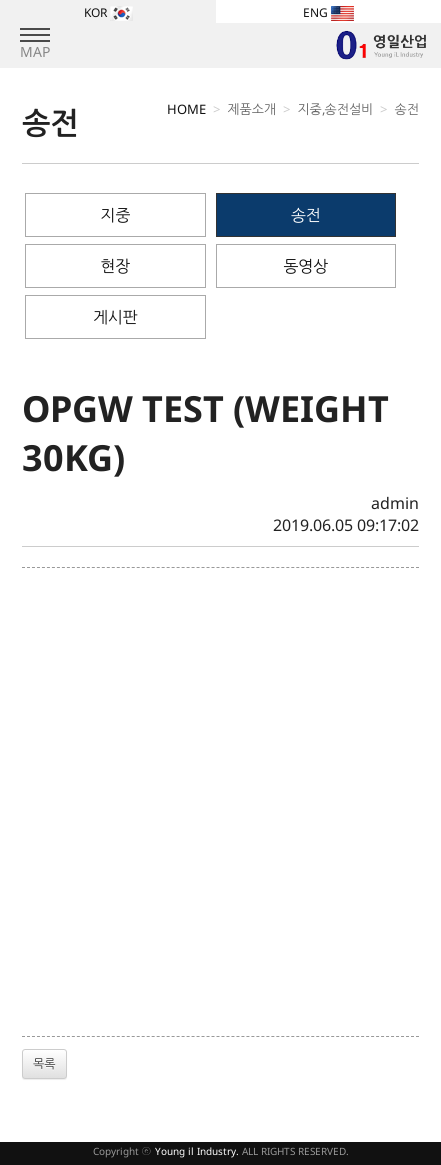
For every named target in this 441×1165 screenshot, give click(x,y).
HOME (186, 109)
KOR (108, 12)
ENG (328, 12)
